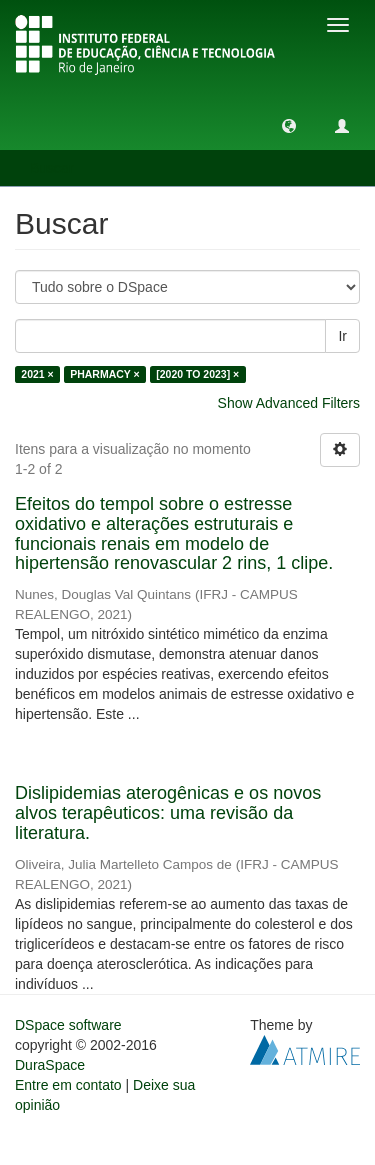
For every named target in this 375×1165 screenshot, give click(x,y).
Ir (342, 336)
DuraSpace (50, 1065)
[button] (289, 125)
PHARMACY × (105, 374)
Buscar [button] (58, 168)
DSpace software (68, 1025)
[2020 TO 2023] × (197, 374)
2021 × (37, 374)
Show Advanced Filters (289, 403)
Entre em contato (68, 1085)
